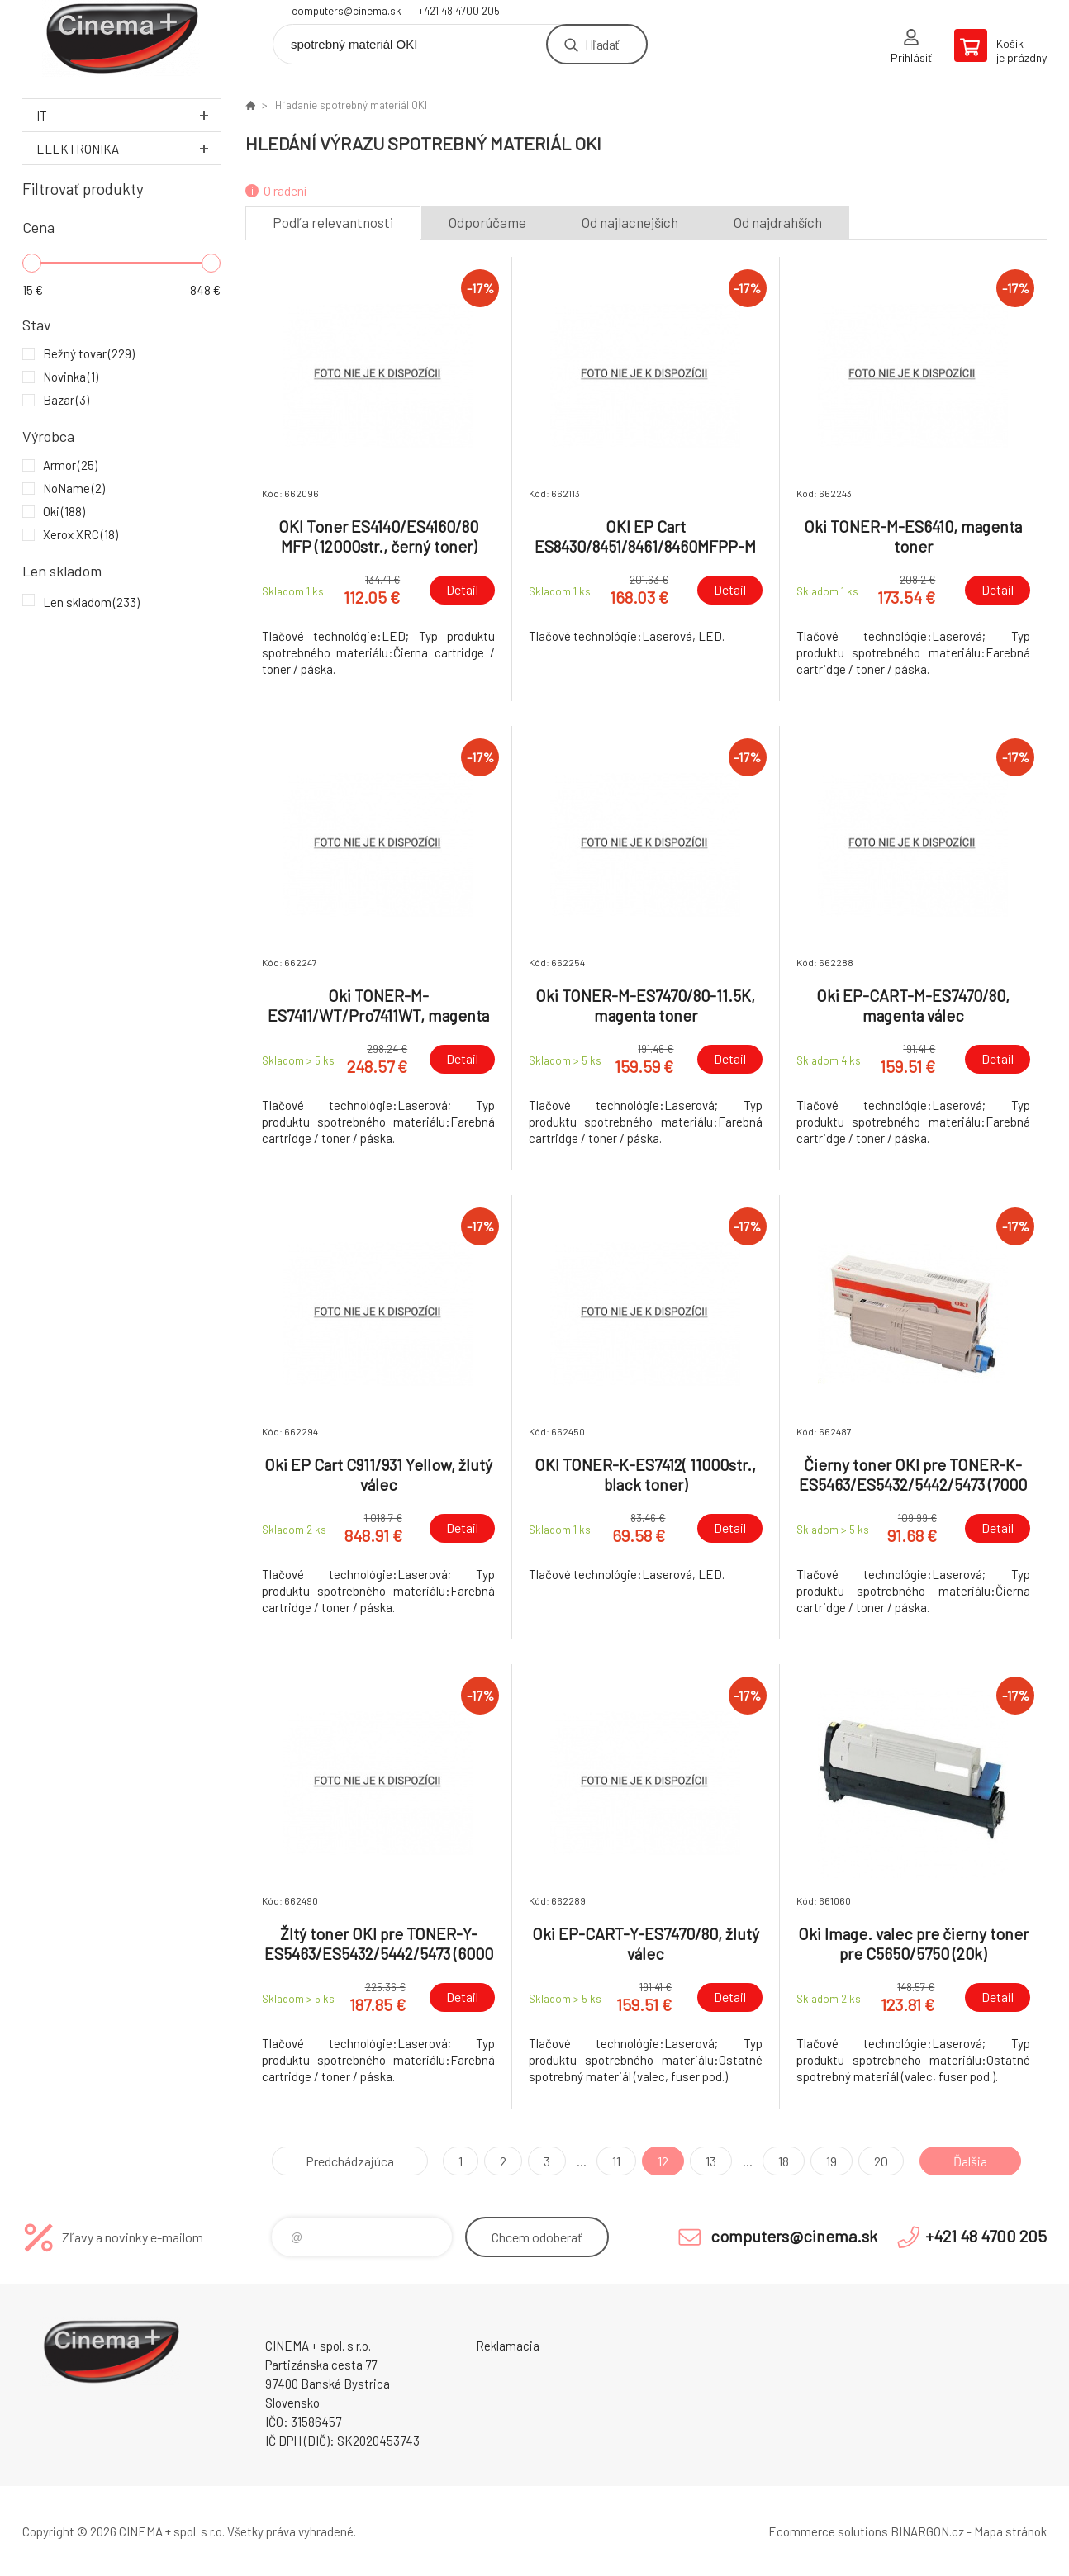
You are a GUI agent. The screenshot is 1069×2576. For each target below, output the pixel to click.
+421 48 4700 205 (459, 10)
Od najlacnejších (630, 222)
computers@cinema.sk (346, 10)
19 (831, 2161)
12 (663, 2161)
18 (783, 2161)
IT (128, 115)
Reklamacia (507, 2345)
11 (616, 2161)
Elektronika (128, 148)
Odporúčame (487, 222)
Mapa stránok (1010, 2531)
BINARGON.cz (927, 2531)
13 (711, 2161)
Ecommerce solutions (828, 2531)
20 (881, 2161)
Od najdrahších (778, 222)
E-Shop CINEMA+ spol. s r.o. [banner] (121, 38)
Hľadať (602, 44)
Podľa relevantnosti (333, 222)
